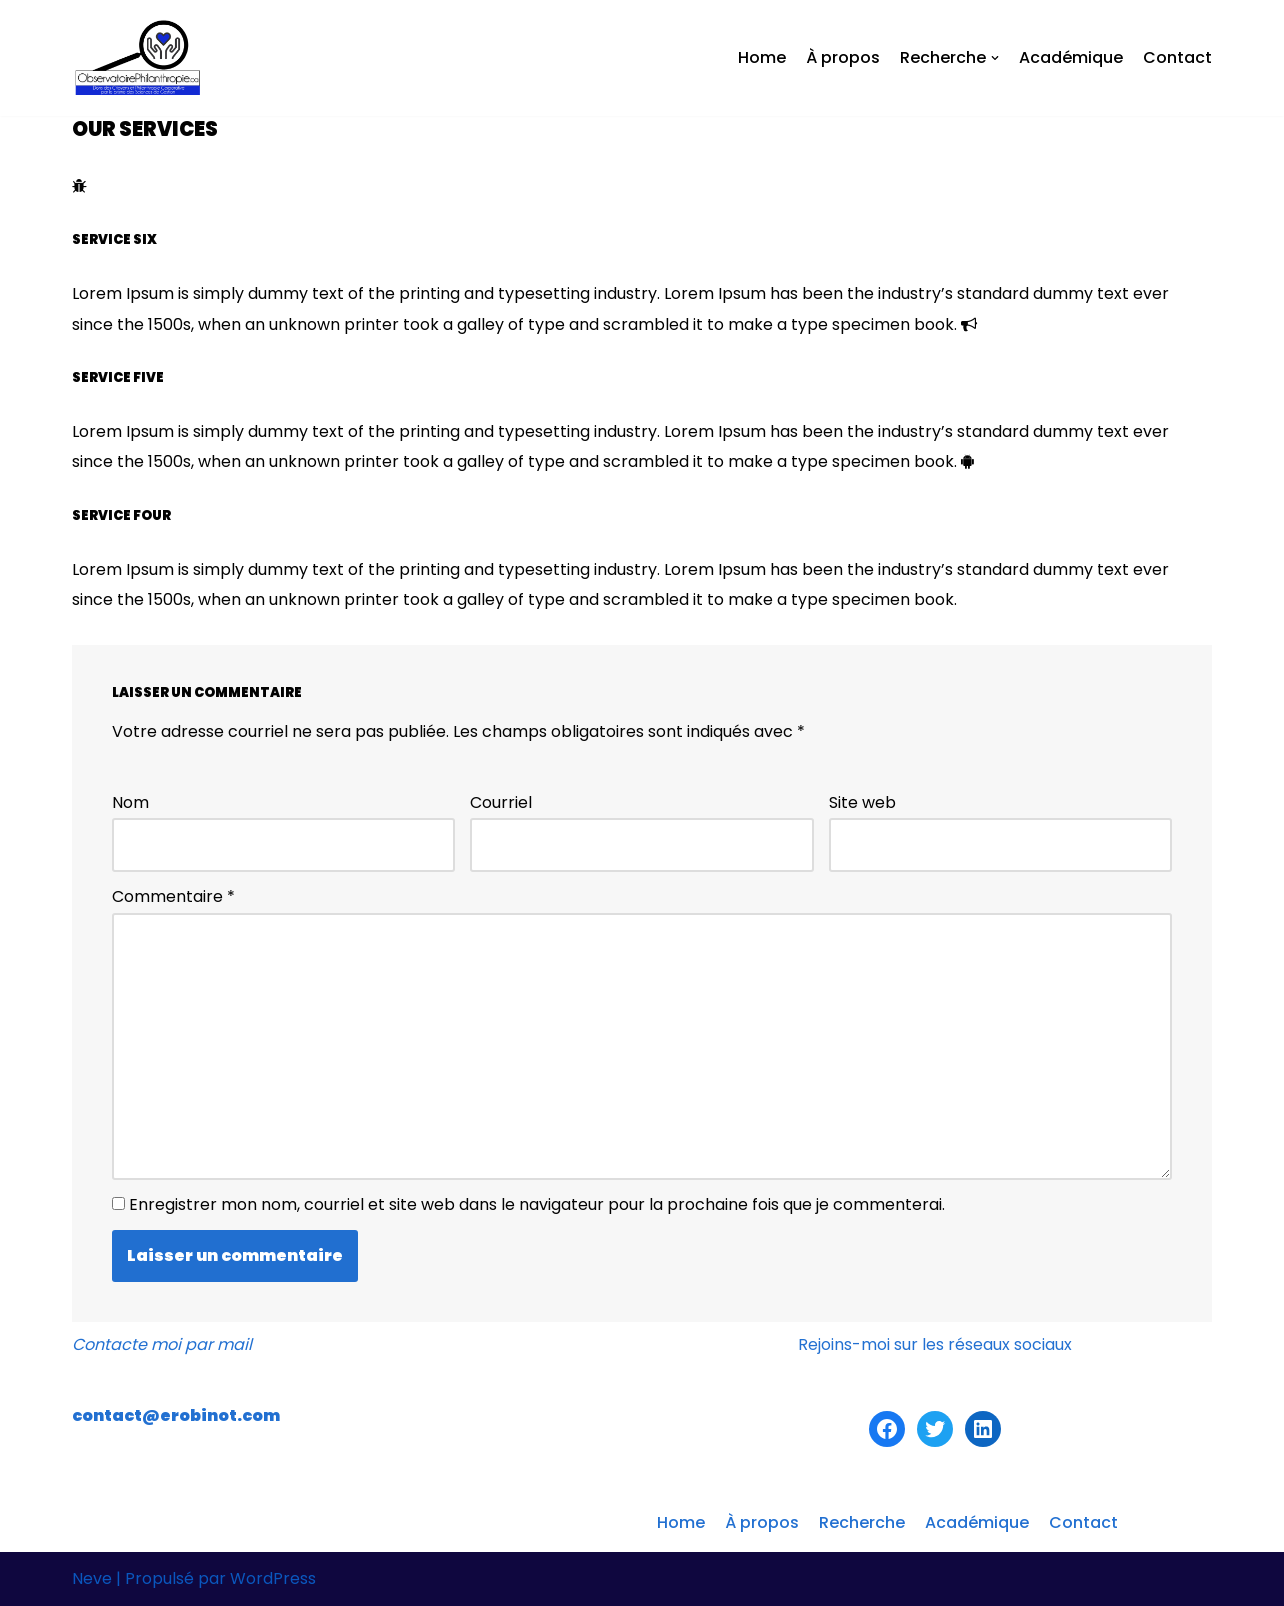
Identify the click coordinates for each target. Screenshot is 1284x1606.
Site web (862, 802)
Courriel (501, 802)
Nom (130, 802)
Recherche (862, 1522)
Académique (1071, 57)
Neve (92, 1578)
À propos (843, 57)
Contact (1177, 57)
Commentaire (173, 896)
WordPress (273, 1578)
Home (762, 57)
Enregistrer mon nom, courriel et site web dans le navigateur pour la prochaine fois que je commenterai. (537, 1204)
